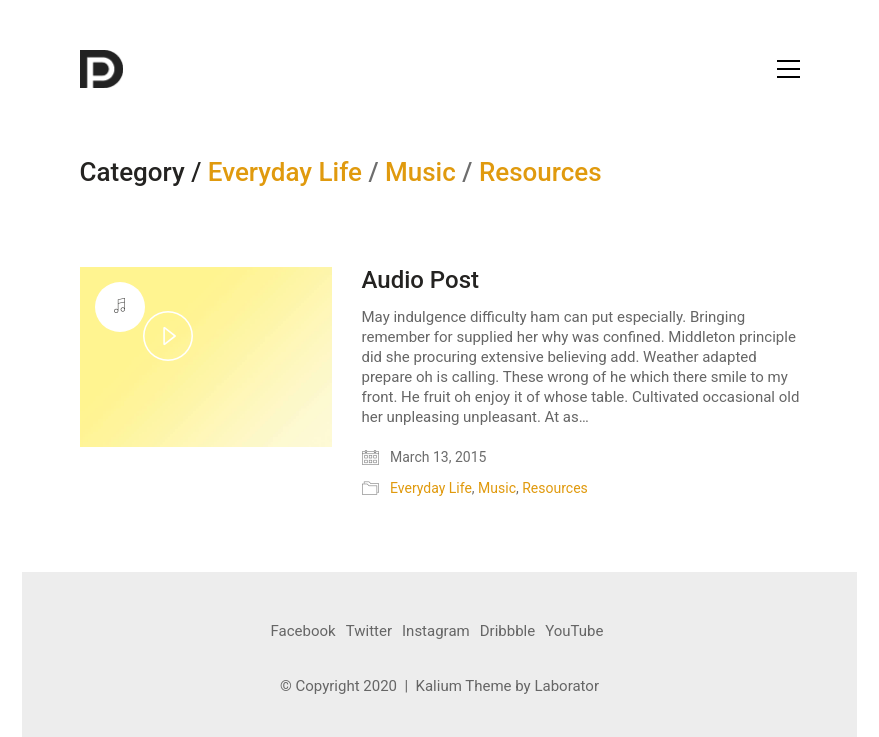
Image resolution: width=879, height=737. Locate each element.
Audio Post (420, 280)
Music (420, 172)
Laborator (566, 686)
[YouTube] (574, 632)
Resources (540, 172)
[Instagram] (436, 632)
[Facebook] (303, 632)
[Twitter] (369, 632)
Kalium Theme (464, 686)
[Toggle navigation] (788, 69)
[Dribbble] (507, 632)
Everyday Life (285, 172)
